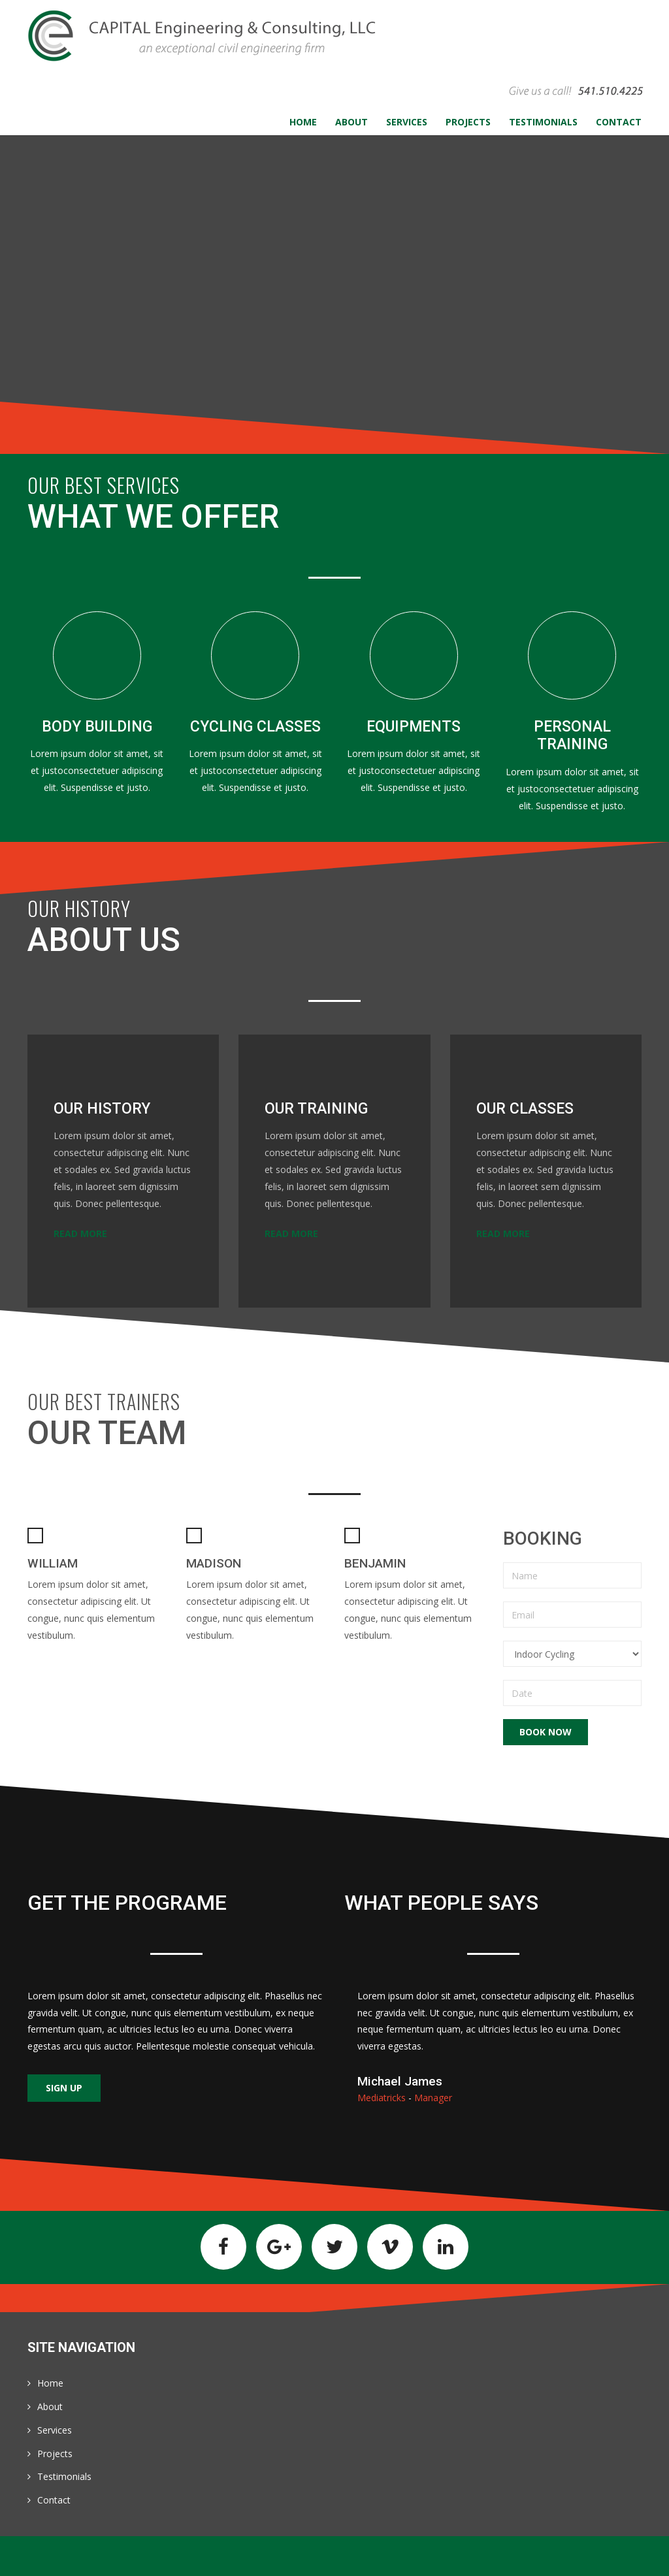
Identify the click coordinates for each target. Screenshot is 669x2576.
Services (54, 2430)
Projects (55, 2453)
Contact (54, 2500)
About (50, 2406)
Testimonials (64, 2476)
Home (50, 2383)
